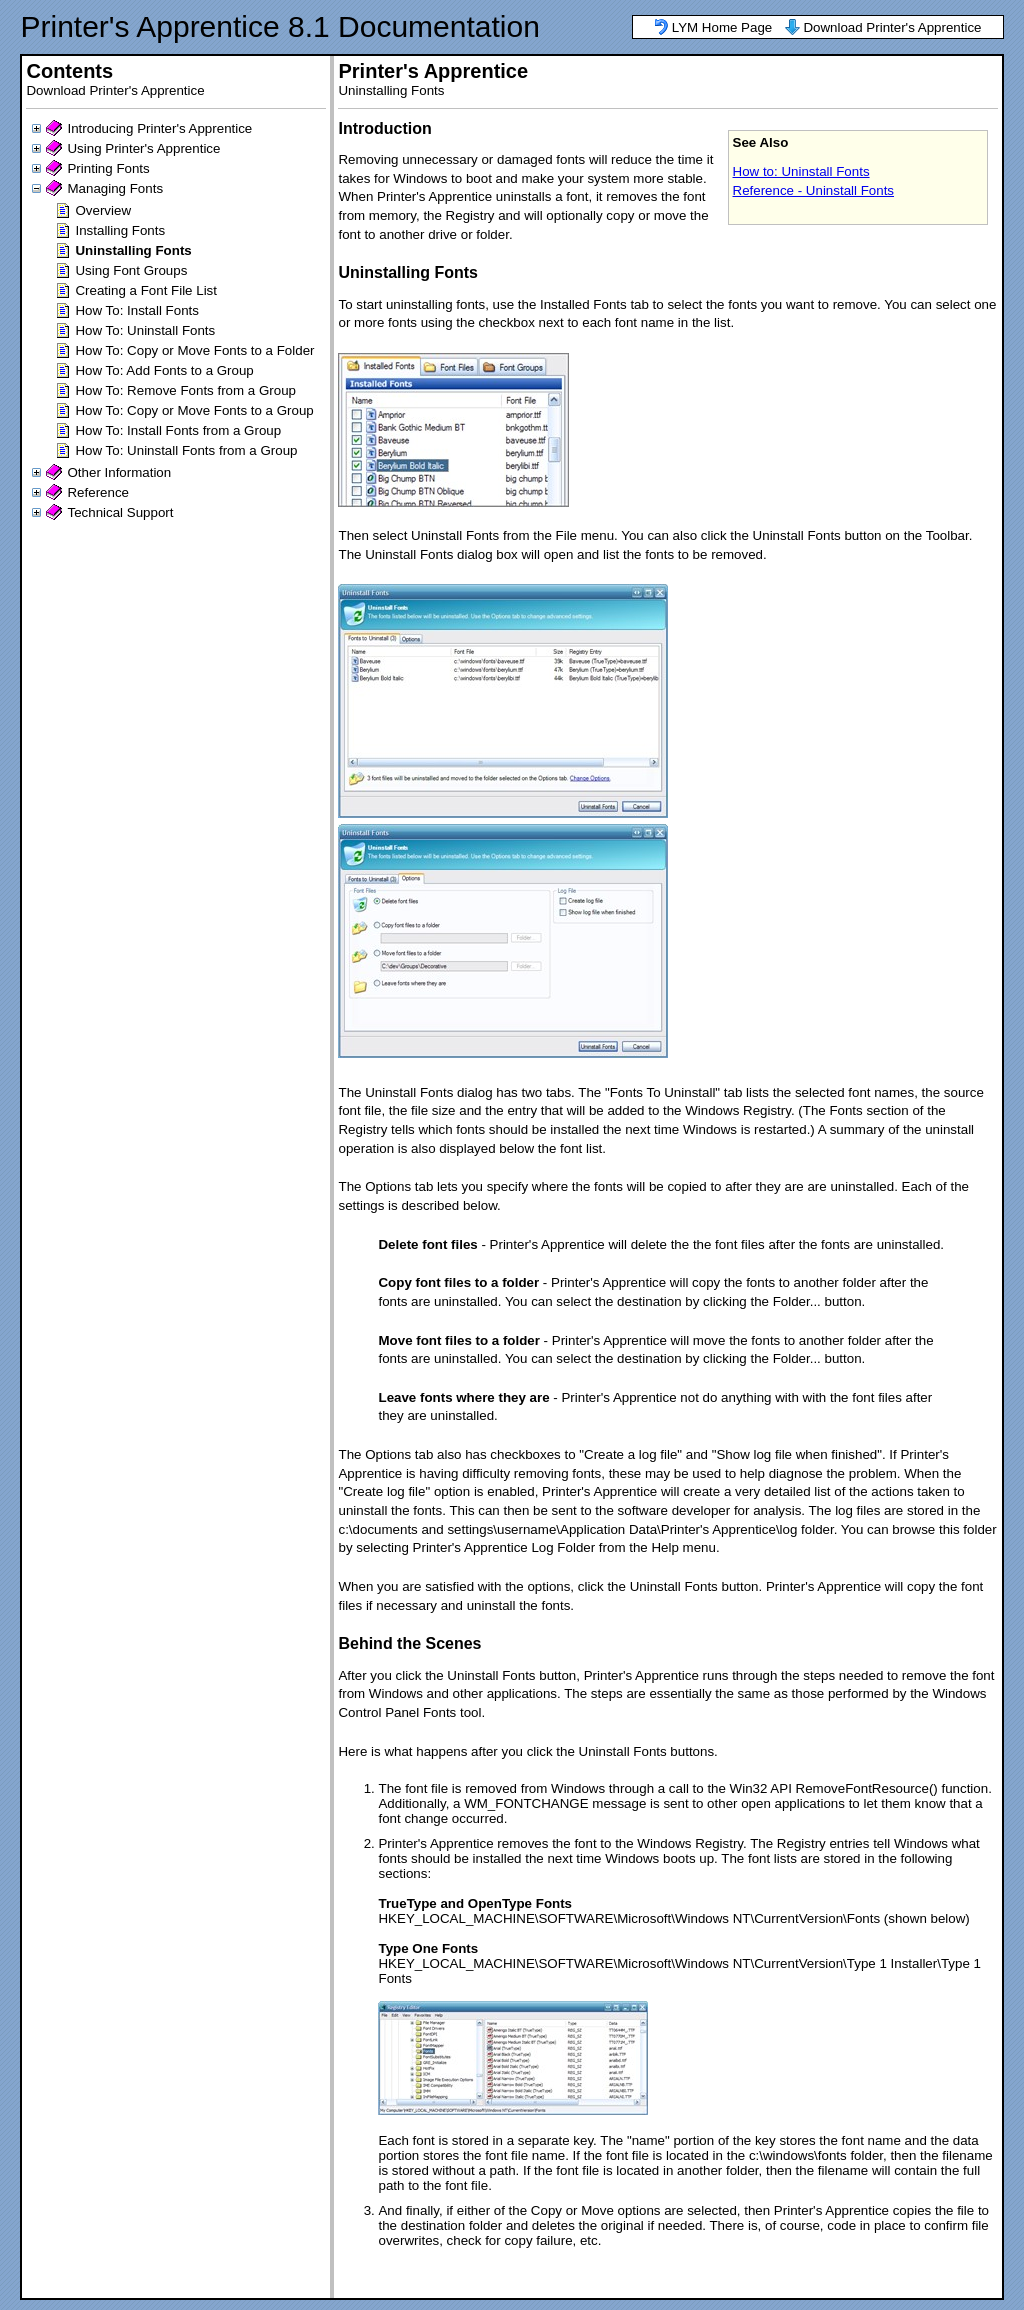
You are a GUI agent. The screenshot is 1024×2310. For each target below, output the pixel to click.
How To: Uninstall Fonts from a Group (186, 450)
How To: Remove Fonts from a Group (185, 390)
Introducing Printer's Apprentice (159, 128)
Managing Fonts (115, 188)
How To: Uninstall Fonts (145, 330)
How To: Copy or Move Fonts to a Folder (194, 350)
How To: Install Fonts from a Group (178, 430)
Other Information (119, 472)
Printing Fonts (108, 168)
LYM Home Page (722, 27)
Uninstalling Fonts (133, 250)
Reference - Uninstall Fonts (814, 190)
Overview (103, 210)
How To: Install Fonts (136, 310)
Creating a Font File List (146, 290)
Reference (98, 492)
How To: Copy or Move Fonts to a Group (194, 410)
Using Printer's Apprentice (143, 148)
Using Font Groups (131, 270)
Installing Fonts (120, 230)
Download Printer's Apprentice (892, 27)
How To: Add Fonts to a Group (164, 370)
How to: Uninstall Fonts (801, 171)
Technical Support (120, 512)
